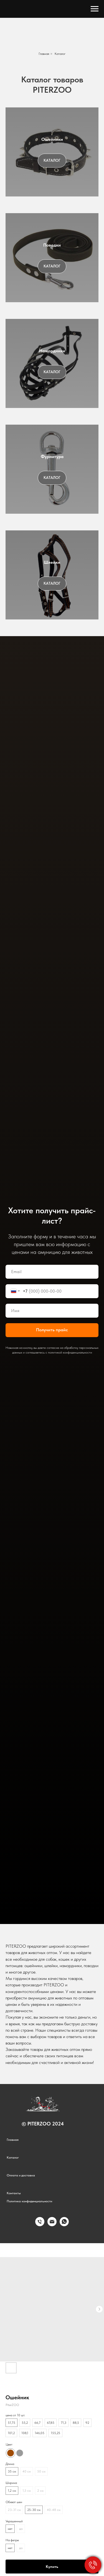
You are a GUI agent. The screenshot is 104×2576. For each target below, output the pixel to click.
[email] (52, 2224)
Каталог (60, 54)
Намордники (52, 350)
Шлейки (52, 562)
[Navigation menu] (94, 9)
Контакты (14, 2193)
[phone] (39, 2224)
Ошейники (52, 139)
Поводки (52, 245)
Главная (44, 54)
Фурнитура (52, 456)
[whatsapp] (64, 2224)
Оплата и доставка (21, 2175)
